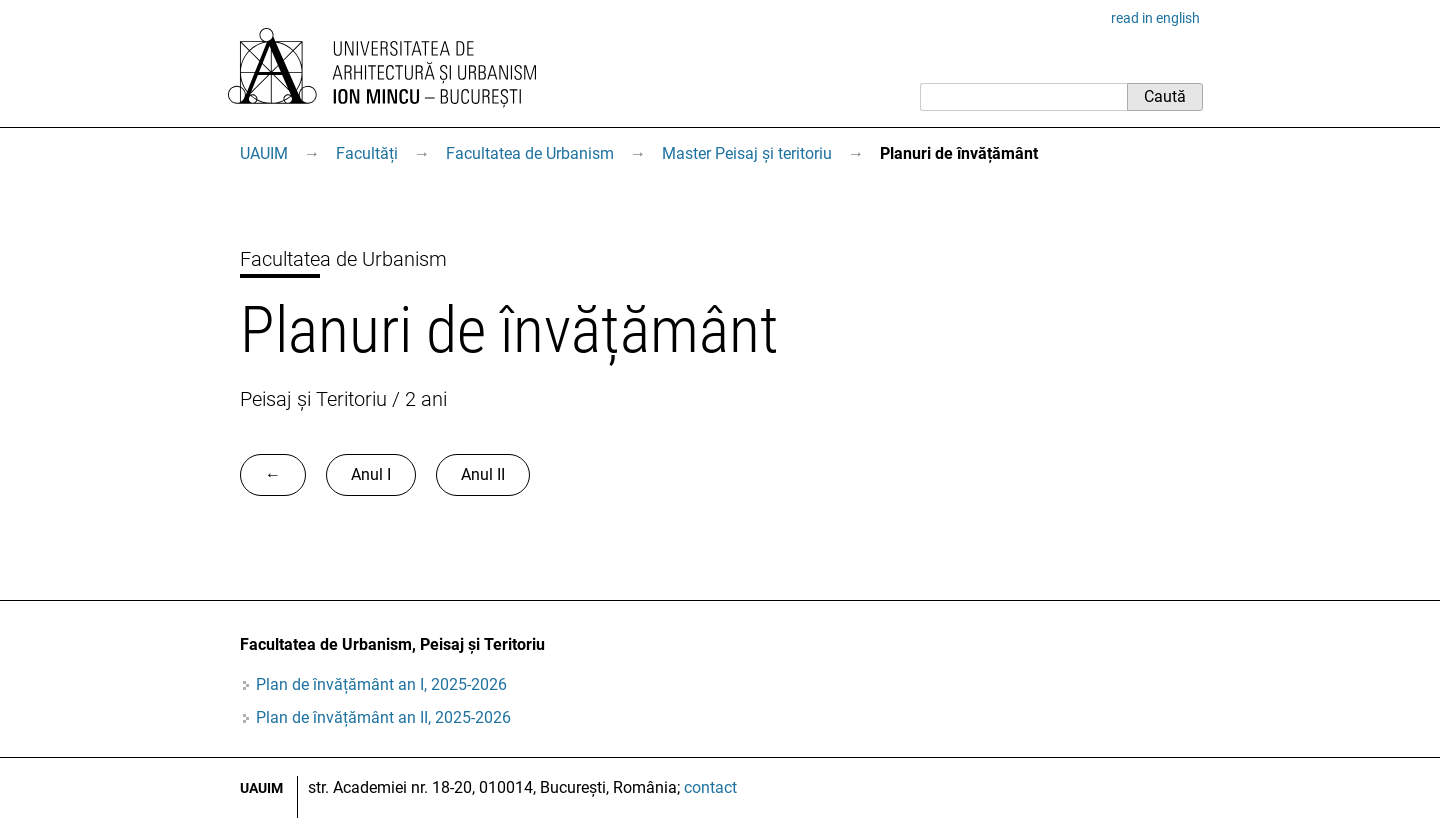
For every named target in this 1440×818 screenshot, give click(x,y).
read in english (1155, 18)
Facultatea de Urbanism (530, 153)
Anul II (483, 474)
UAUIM (264, 153)
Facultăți (367, 153)
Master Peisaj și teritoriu (747, 153)
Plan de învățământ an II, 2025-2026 (383, 717)
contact (710, 787)
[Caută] (1023, 97)
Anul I (371, 474)
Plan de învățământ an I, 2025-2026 (381, 684)
